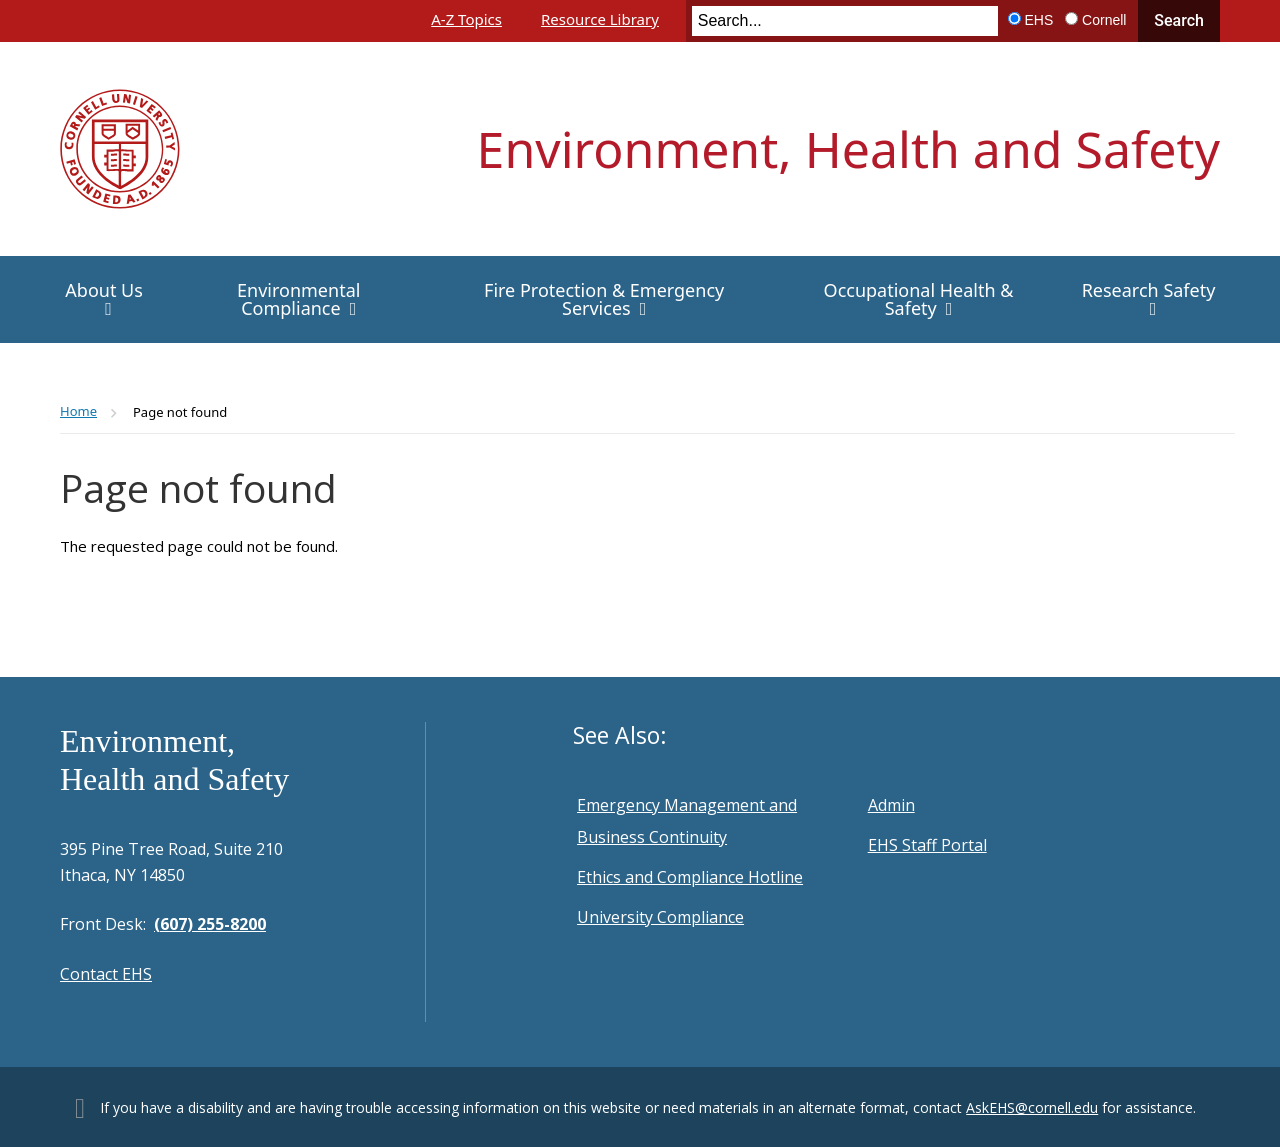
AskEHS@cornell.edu (1032, 1107)
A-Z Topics (466, 19)
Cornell (1104, 20)
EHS (1039, 20)
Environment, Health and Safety (848, 149)
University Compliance (660, 917)
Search (1179, 20)
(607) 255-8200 (210, 924)
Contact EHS (106, 974)
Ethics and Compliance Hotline (690, 877)
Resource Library (600, 19)
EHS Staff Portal (927, 845)
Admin (891, 805)
